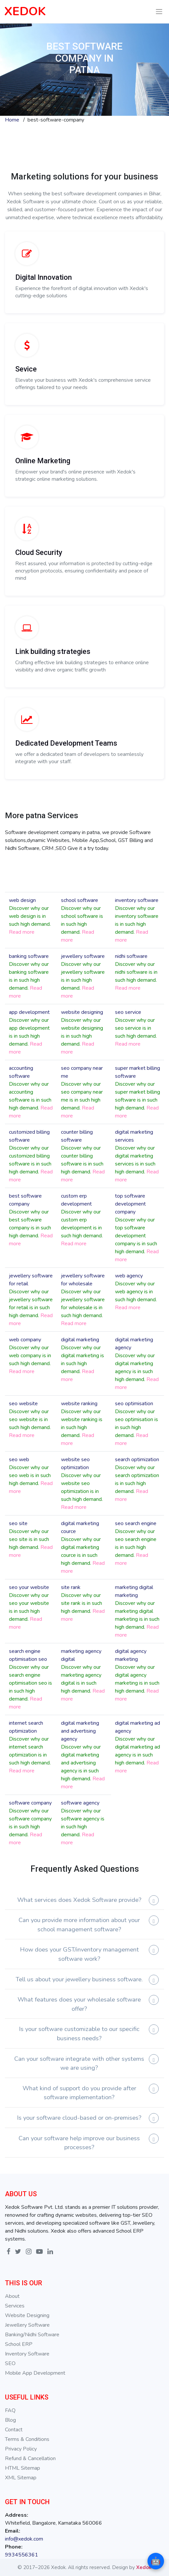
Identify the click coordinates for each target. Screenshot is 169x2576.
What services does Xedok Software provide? (79, 1900)
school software (79, 900)
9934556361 (21, 2554)
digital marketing (80, 1339)
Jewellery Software (27, 2325)
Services (15, 2305)
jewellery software (83, 956)
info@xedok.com (24, 2539)
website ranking (79, 1403)
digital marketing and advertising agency (80, 1731)
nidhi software (131, 956)
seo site (18, 1523)
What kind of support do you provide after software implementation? (79, 2093)
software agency (80, 1803)
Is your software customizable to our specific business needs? (79, 2033)
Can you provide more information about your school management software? (79, 1924)
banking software (29, 956)
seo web (19, 1459)
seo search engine (135, 1523)
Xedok (143, 2567)
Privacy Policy (21, 2448)
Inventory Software (27, 2353)
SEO (10, 2363)
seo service (128, 1012)
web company (25, 1339)
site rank (71, 1587)
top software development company (130, 1203)
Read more (21, 932)
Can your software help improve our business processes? (79, 2143)
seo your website (29, 1587)
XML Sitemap (20, 2477)
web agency (129, 1275)
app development (29, 1012)
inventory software (136, 900)
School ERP (18, 2344)
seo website (23, 1403)
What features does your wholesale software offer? (79, 2004)
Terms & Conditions (27, 2439)
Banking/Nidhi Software (32, 2334)
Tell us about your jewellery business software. (79, 1979)
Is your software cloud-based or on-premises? (79, 2117)
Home (12, 120)
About (12, 2296)
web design (22, 900)
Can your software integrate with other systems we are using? (79, 2063)
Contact (14, 2429)
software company (30, 1803)
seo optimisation (134, 1403)
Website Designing (27, 2315)
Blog (10, 2420)
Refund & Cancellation (30, 2458)
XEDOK (25, 11)
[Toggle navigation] (159, 11)
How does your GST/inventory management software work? (79, 1954)
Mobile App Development (35, 2373)
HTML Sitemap (22, 2468)
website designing (82, 1012)
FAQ (10, 2410)
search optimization (137, 1459)
